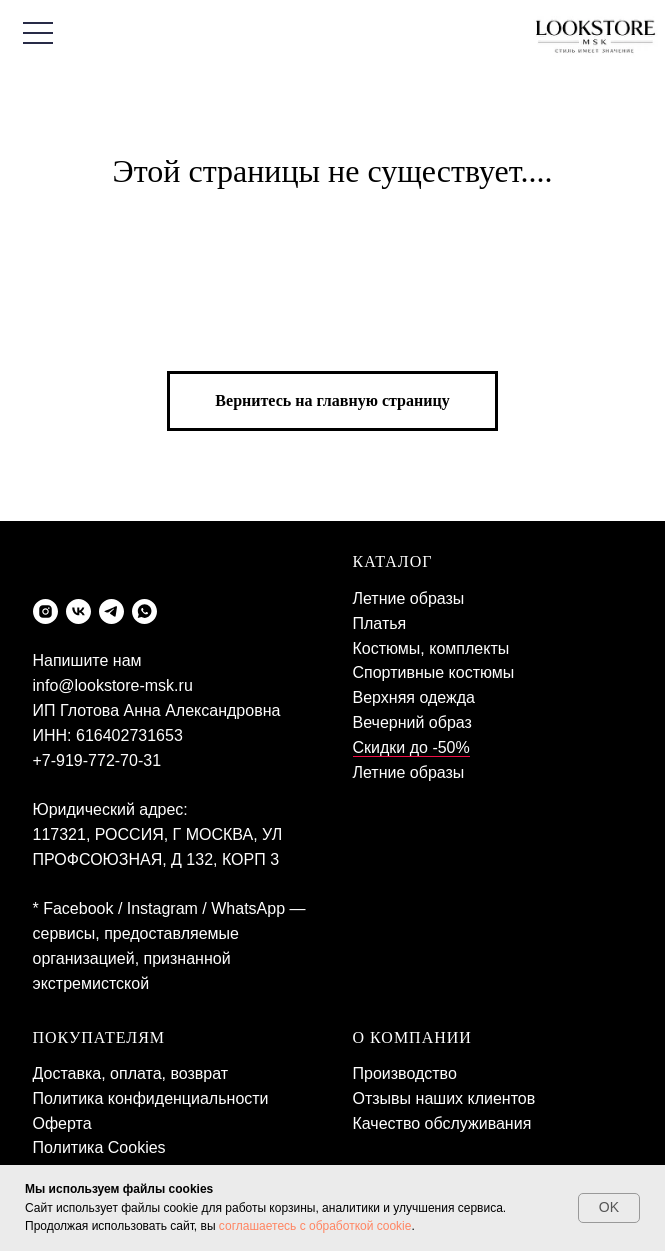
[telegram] (111, 611)
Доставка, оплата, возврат (131, 1073)
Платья (380, 623)
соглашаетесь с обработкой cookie (315, 1226)
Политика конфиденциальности (151, 1098)
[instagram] (45, 611)
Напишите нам (87, 660)
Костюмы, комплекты (431, 648)
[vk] (78, 611)
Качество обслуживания (442, 1123)
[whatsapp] (144, 611)
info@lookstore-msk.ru (113, 685)
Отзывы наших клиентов (444, 1098)
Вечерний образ (412, 722)
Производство (405, 1073)
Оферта (62, 1123)
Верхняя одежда (414, 697)
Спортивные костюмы (434, 672)
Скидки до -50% (411, 747)
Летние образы (409, 598)
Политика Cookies (99, 1147)
